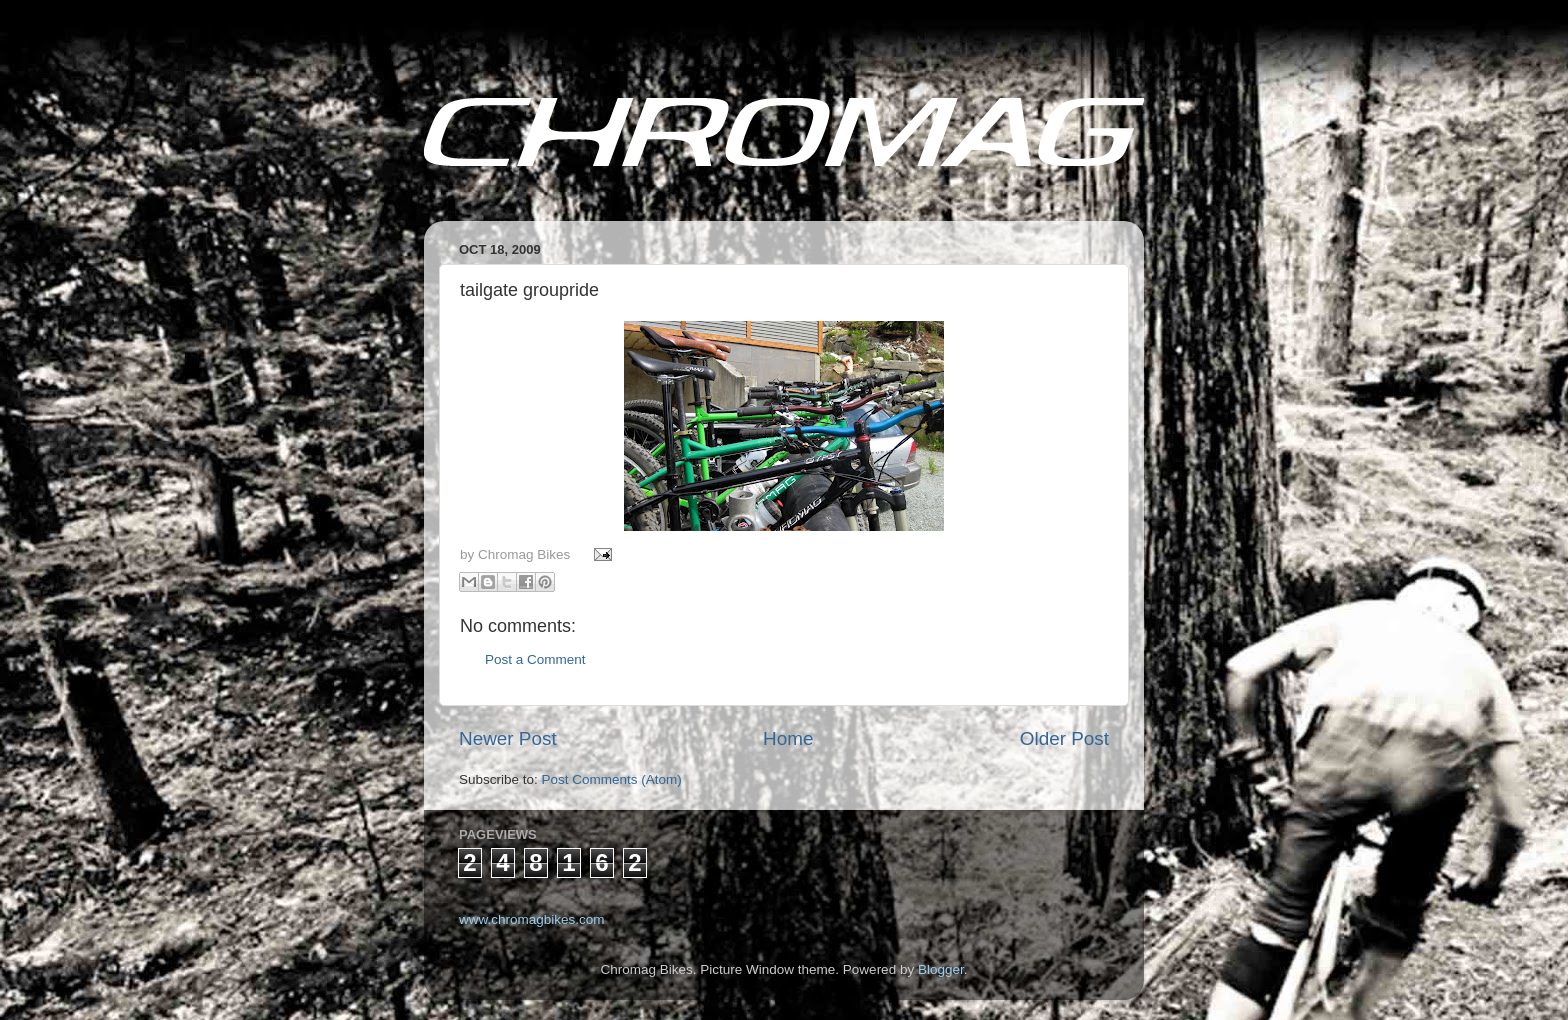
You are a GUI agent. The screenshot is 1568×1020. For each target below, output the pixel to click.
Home (788, 738)
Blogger (941, 969)
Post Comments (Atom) (612, 779)
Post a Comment (535, 659)
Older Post (1064, 738)
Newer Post (508, 738)
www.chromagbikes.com (532, 919)
